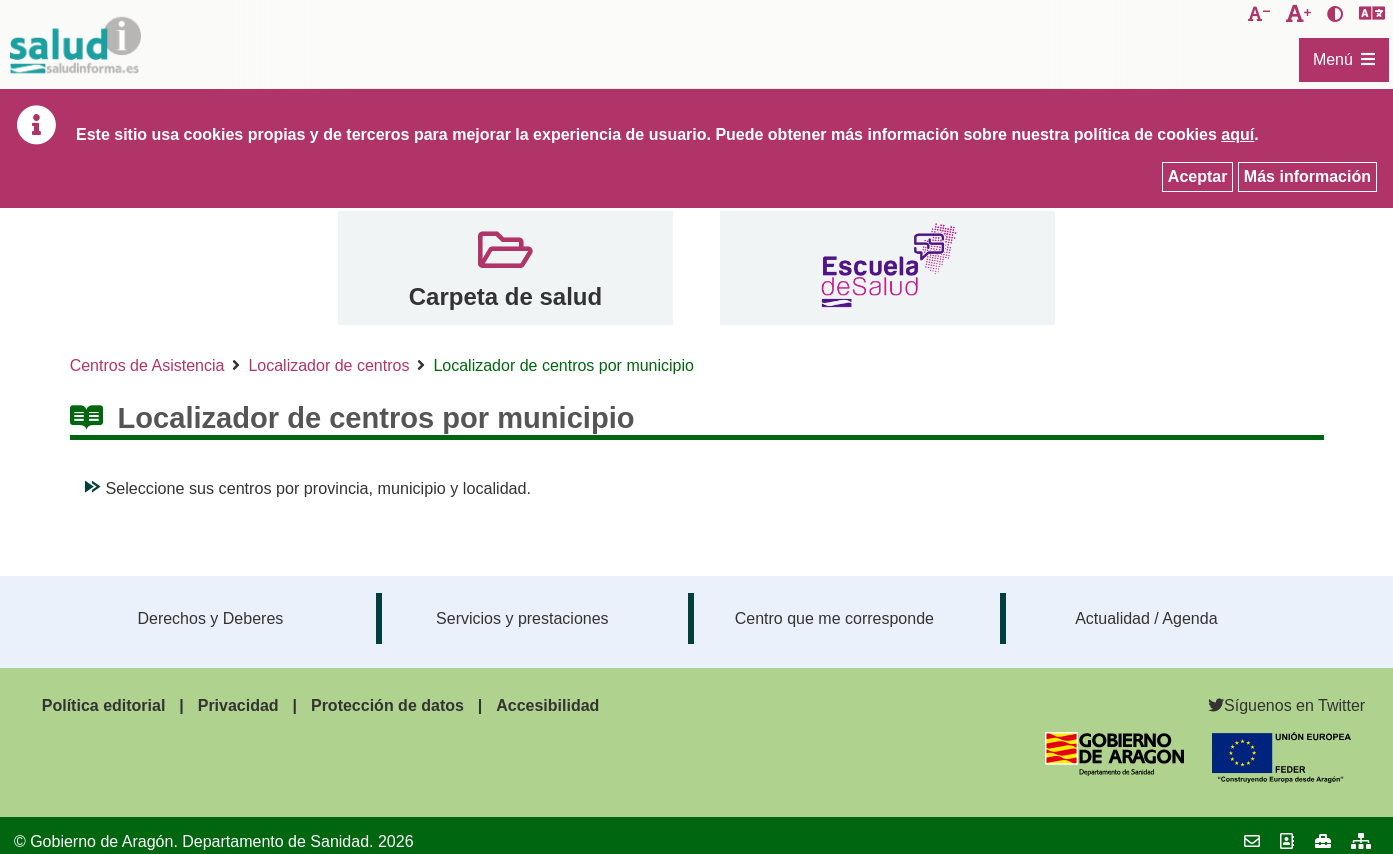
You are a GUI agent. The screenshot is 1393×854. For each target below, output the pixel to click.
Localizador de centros (328, 365)
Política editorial (104, 705)
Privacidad (238, 705)
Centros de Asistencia (147, 365)
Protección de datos (387, 705)
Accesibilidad (547, 705)
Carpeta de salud (505, 296)
